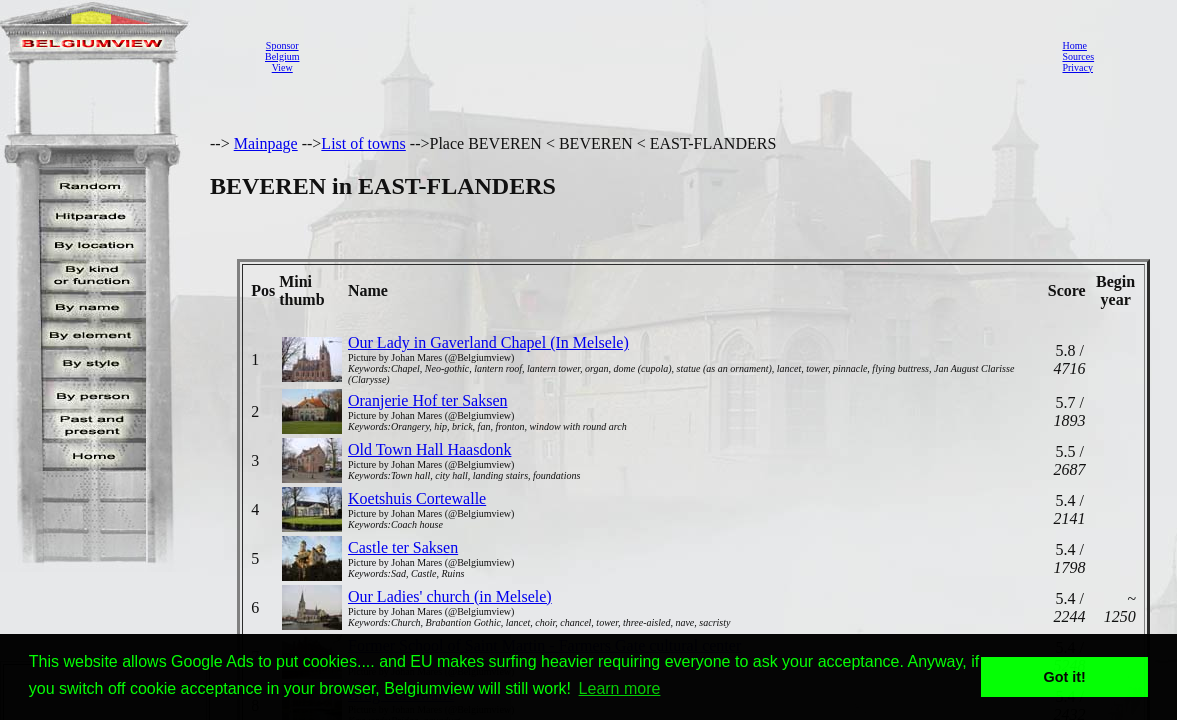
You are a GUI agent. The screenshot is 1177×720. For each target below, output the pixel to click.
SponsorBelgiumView (282, 56)
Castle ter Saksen (403, 547)
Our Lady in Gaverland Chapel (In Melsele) (488, 342)
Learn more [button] (620, 688)
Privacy (1077, 67)
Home (1074, 45)
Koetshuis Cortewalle (417, 498)
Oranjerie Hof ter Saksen (428, 400)
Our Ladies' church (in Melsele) (450, 596)
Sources (1078, 56)
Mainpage (266, 143)
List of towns (363, 143)
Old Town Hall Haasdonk (429, 449)
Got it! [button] (1065, 677)
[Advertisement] (675, 56)
